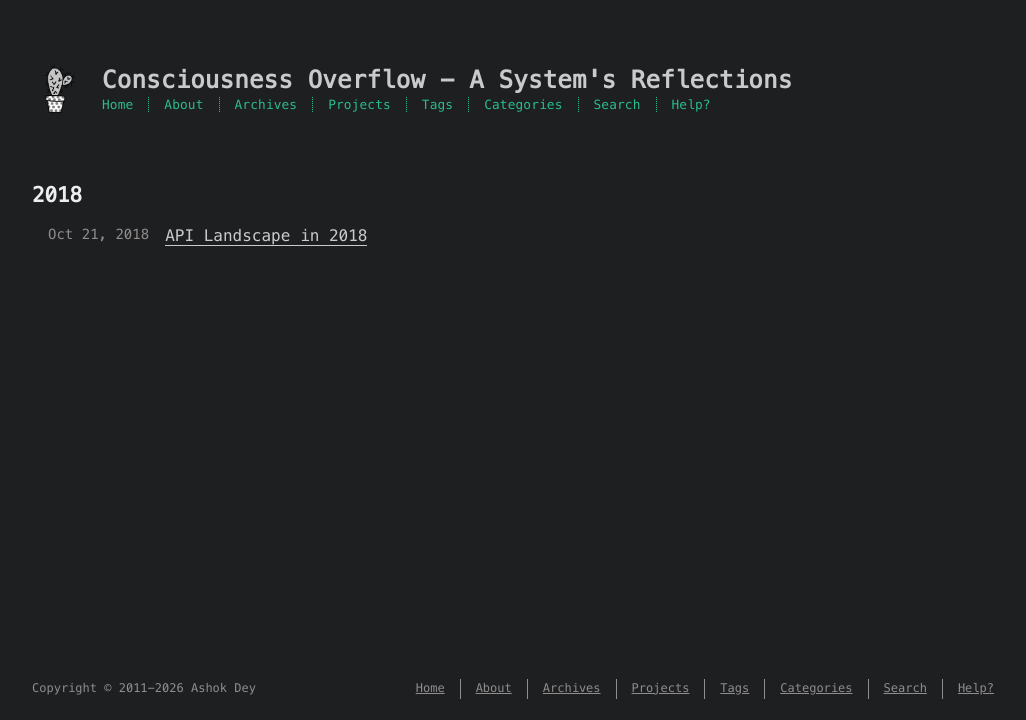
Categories (523, 104)
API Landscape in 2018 (266, 235)
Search (617, 104)
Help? (691, 104)
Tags (437, 104)
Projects (359, 104)
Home (117, 104)
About (183, 104)
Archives (266, 104)
